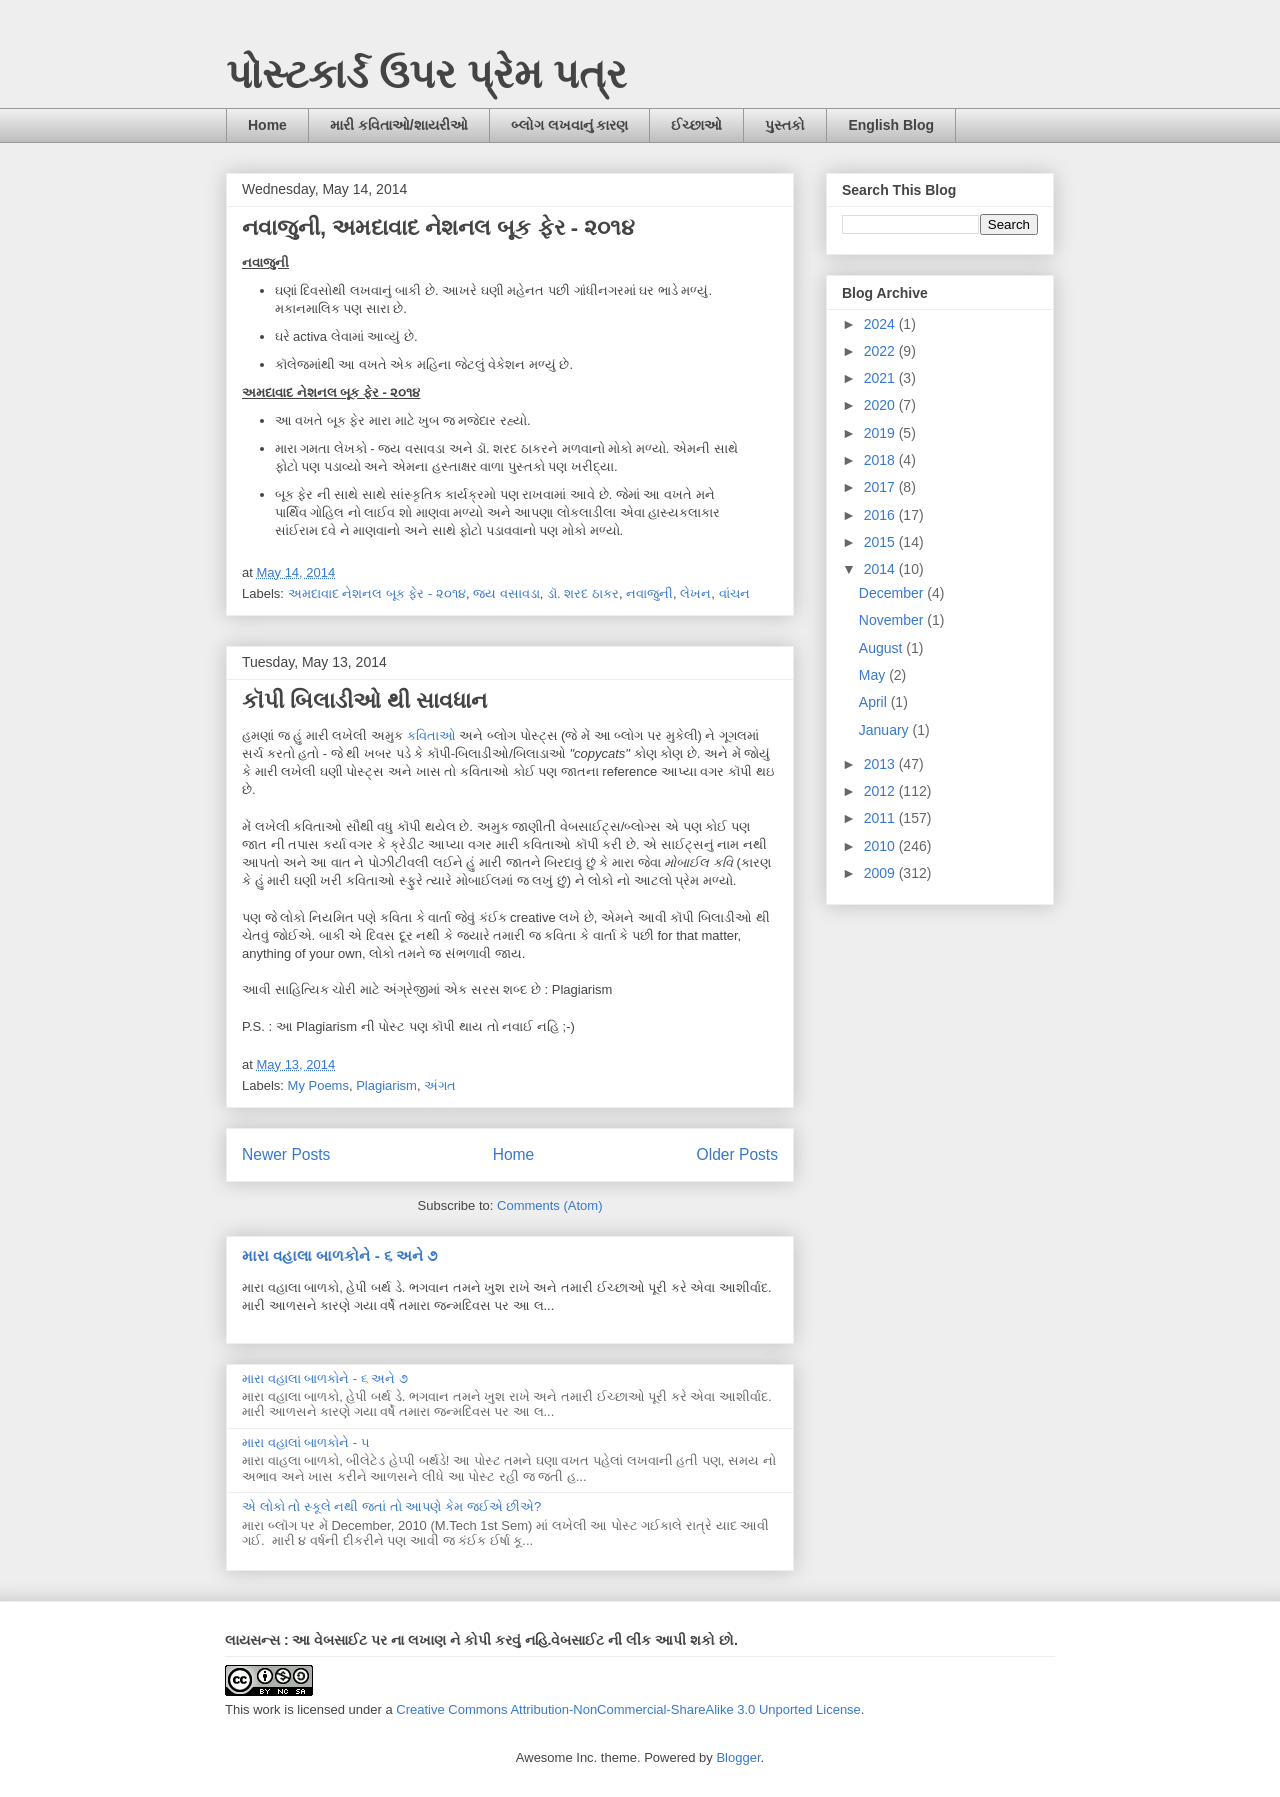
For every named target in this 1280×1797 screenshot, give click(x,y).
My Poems (318, 1085)
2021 (881, 378)
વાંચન (734, 593)
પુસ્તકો (785, 125)
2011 (881, 818)
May (874, 675)
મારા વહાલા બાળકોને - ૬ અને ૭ (339, 1255)
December (893, 593)
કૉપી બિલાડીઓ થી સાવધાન (364, 700)
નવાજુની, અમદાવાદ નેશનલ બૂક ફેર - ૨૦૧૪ (438, 227)
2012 (881, 791)
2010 (881, 846)
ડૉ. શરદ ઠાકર (583, 593)
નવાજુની (649, 593)
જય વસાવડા (506, 593)
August (882, 648)
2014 (881, 569)
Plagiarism (386, 1085)
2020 (881, 405)
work (266, 1709)
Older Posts (737, 1154)
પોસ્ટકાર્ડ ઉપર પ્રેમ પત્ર (426, 74)
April (875, 702)
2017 (881, 487)
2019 (881, 433)
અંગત (440, 1085)
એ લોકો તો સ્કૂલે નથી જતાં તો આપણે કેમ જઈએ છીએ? (391, 1506)
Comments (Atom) (549, 1205)
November (893, 620)
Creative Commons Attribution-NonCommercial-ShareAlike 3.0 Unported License (628, 1709)
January (886, 730)
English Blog (891, 125)
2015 (881, 542)
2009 (881, 873)
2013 (881, 764)
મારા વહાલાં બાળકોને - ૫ (306, 1442)
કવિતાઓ (431, 735)
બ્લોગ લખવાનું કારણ (570, 125)
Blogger (738, 1757)
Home (267, 125)
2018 (881, 460)
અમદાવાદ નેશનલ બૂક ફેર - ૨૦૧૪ (377, 593)
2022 (881, 351)
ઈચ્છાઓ (696, 125)
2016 (881, 515)
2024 (881, 324)
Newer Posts (286, 1154)
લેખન (695, 593)
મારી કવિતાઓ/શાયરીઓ (399, 125)
